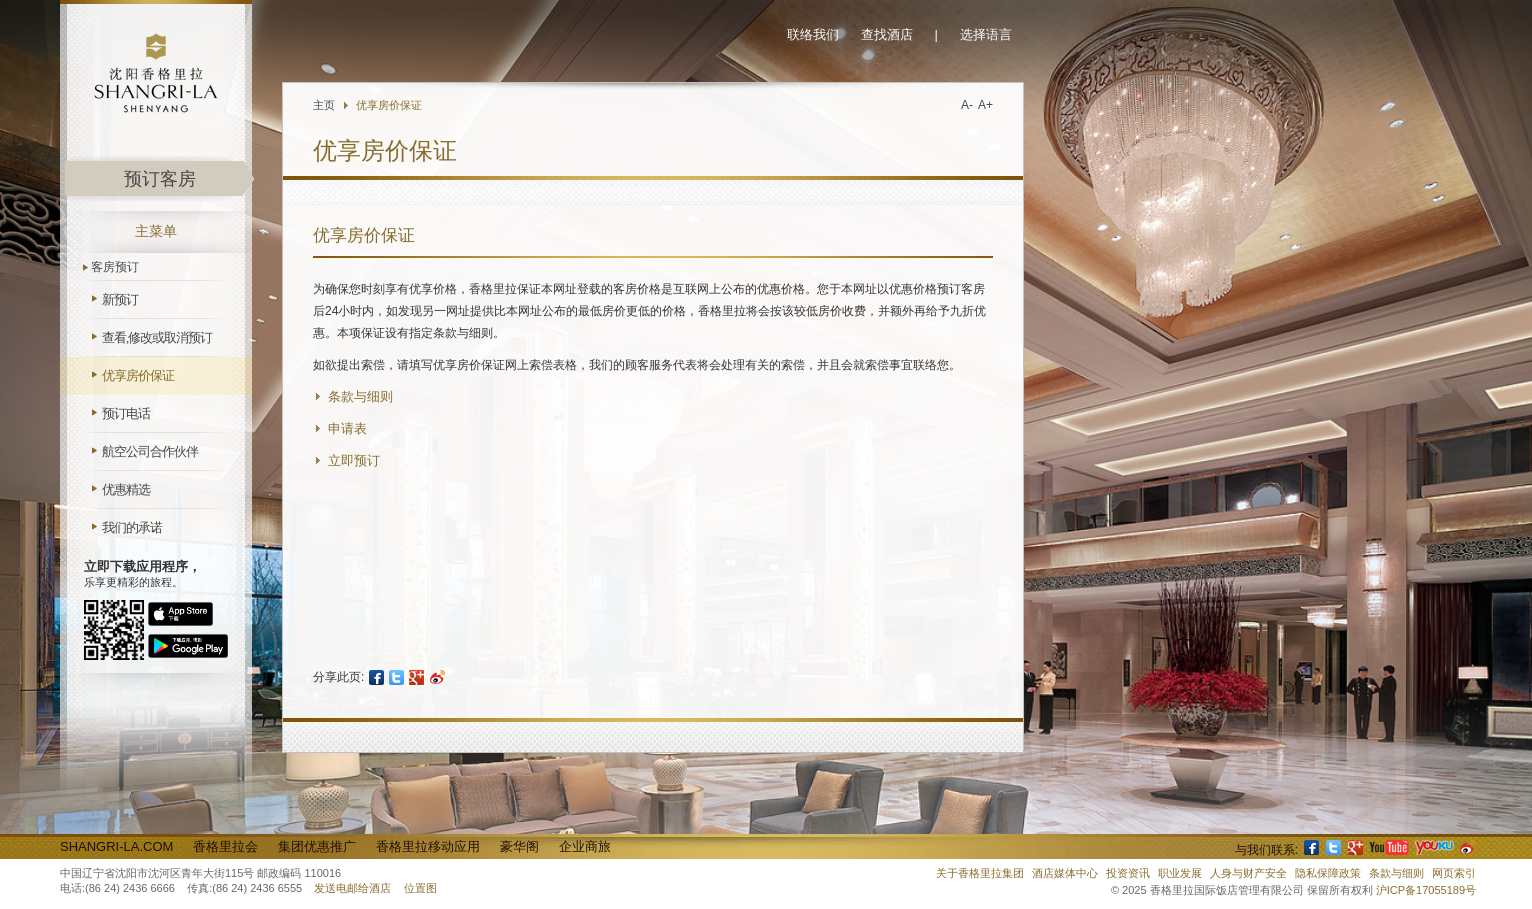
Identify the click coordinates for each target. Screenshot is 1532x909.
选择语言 (986, 34)
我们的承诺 (132, 527)
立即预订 (354, 460)
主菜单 (156, 231)
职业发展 (1180, 873)
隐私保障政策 (1328, 873)
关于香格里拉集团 (980, 873)
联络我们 (813, 34)
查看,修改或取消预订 (157, 337)
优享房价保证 (138, 375)
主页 (324, 105)
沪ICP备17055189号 (1426, 890)
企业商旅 (585, 846)
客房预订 (115, 267)
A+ (985, 105)
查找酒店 (887, 34)
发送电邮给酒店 (352, 888)
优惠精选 (126, 489)
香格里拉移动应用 (428, 846)
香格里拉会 (225, 846)
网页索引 (1454, 873)
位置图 (420, 888)
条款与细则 (360, 396)
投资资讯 (1128, 873)
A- (967, 105)
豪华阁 (519, 846)
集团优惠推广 (317, 846)
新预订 (120, 299)
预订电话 (126, 413)
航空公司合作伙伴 (150, 451)
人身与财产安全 (1248, 873)
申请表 (347, 428)
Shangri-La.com (116, 846)
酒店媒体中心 (1065, 873)
